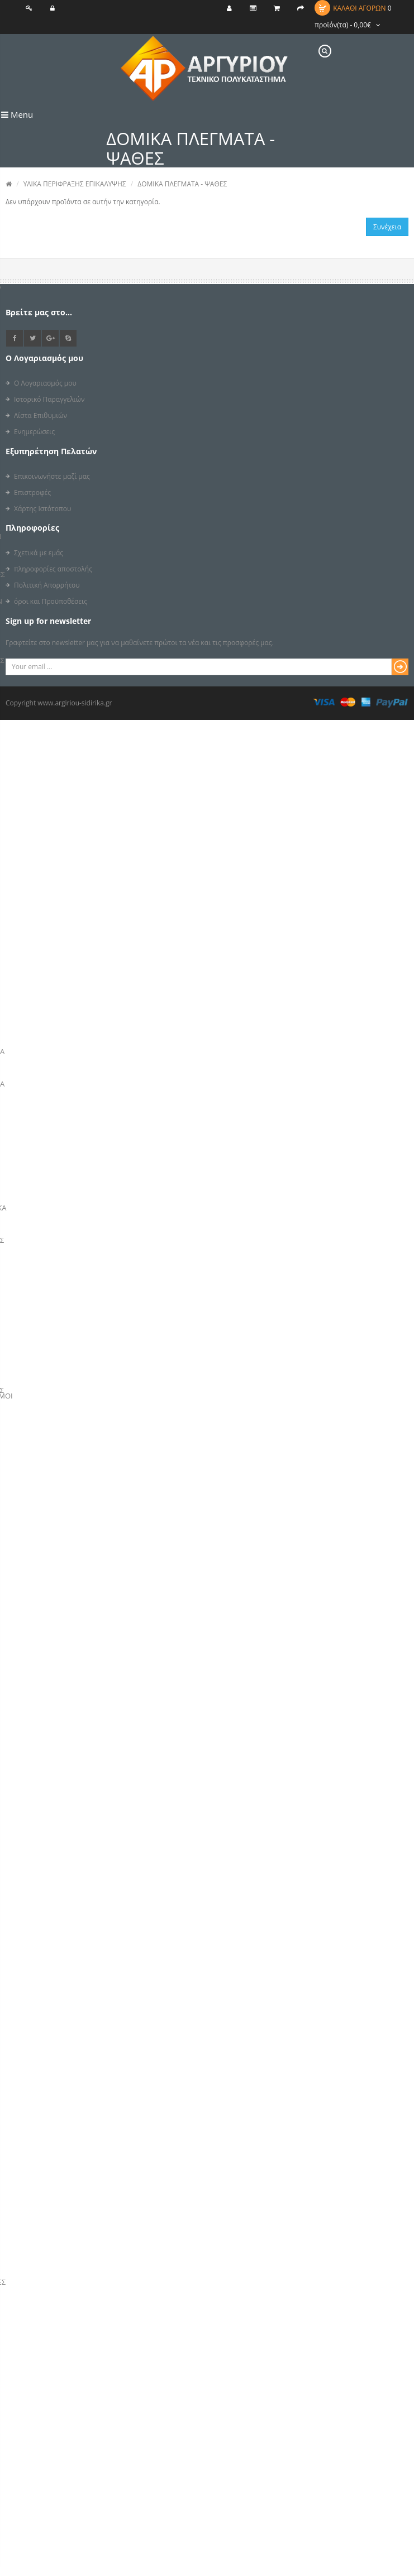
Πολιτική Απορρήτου (47, 585)
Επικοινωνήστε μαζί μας (52, 476)
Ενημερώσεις (34, 431)
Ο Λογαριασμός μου (45, 383)
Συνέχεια (387, 227)
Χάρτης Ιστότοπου (42, 508)
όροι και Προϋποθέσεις (50, 601)
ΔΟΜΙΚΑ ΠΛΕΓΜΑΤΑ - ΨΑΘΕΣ (182, 184)
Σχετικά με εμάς (38, 553)
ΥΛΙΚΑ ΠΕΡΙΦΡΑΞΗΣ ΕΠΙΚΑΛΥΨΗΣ (74, 184)
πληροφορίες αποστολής (53, 569)
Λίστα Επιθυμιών (40, 415)
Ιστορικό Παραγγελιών (49, 399)
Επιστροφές (32, 492)
